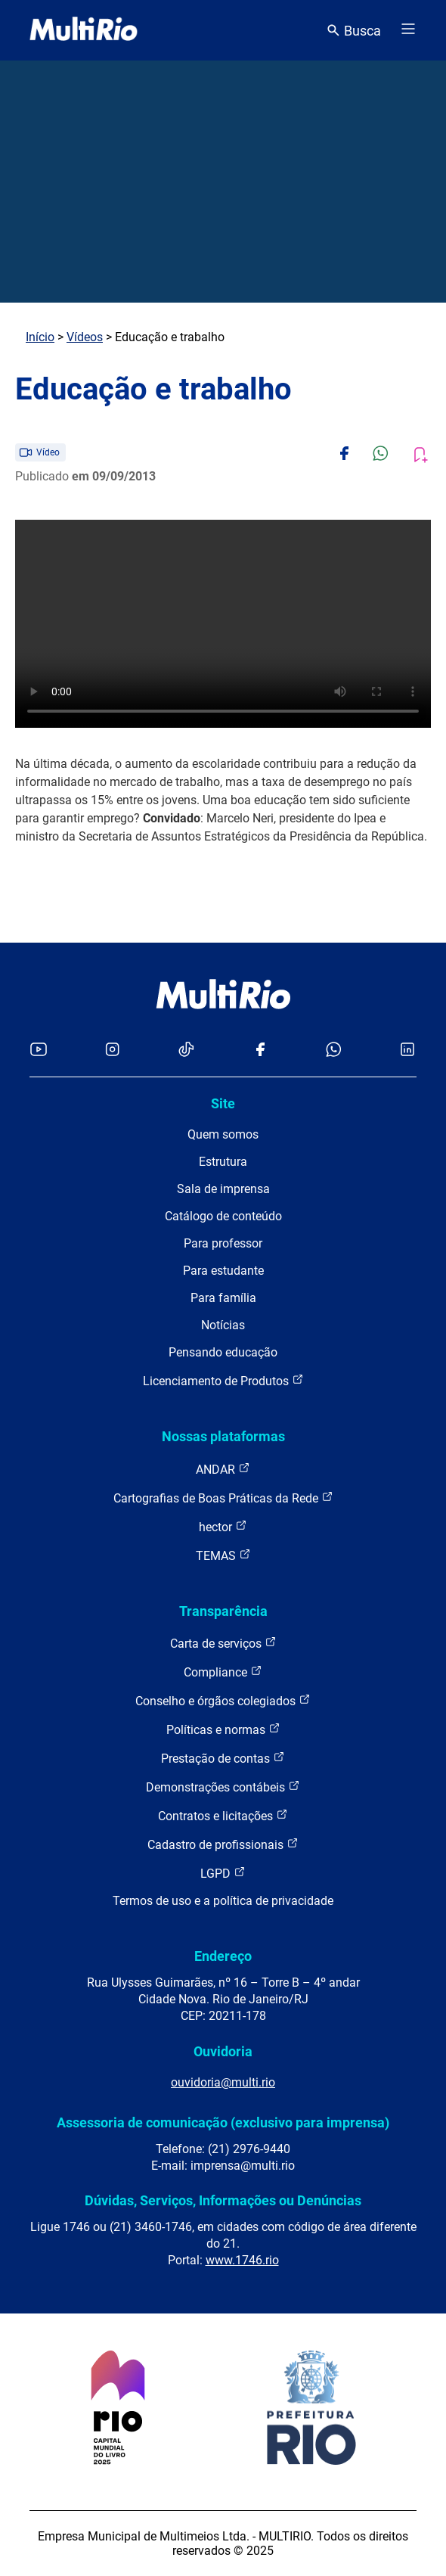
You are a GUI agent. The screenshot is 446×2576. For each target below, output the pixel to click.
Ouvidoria (223, 2051)
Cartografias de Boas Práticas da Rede (223, 1498)
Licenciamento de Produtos (223, 1380)
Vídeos (85, 337)
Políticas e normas (223, 1729)
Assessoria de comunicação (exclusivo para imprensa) (223, 2122)
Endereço (223, 1956)
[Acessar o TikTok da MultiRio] (186, 1050)
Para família (223, 1298)
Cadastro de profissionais (223, 1844)
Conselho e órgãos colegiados (223, 1700)
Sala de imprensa (223, 1189)
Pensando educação (223, 1352)
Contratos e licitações (223, 1815)
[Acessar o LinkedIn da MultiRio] (407, 1050)
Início (40, 337)
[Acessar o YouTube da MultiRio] (38, 1050)
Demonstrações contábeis (223, 1786)
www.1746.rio (242, 2260)
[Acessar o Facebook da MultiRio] (260, 1050)
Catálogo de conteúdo (223, 1216)
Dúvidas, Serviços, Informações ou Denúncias (223, 2200)
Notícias (223, 1325)
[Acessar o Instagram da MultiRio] (112, 1050)
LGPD (223, 1873)
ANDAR (223, 1469)
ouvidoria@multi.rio (223, 2082)
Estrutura (223, 1161)
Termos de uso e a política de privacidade (223, 1901)
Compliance (223, 1672)
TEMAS (223, 1555)
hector (223, 1526)
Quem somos (223, 1134)
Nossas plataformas (223, 1436)
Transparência (223, 1611)
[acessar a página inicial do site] (83, 30)
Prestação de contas (223, 1758)
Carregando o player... (223, 624)
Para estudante (223, 1270)
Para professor (223, 1243)
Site (223, 1103)
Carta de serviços (223, 1643)
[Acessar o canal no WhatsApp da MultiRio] (333, 1050)
